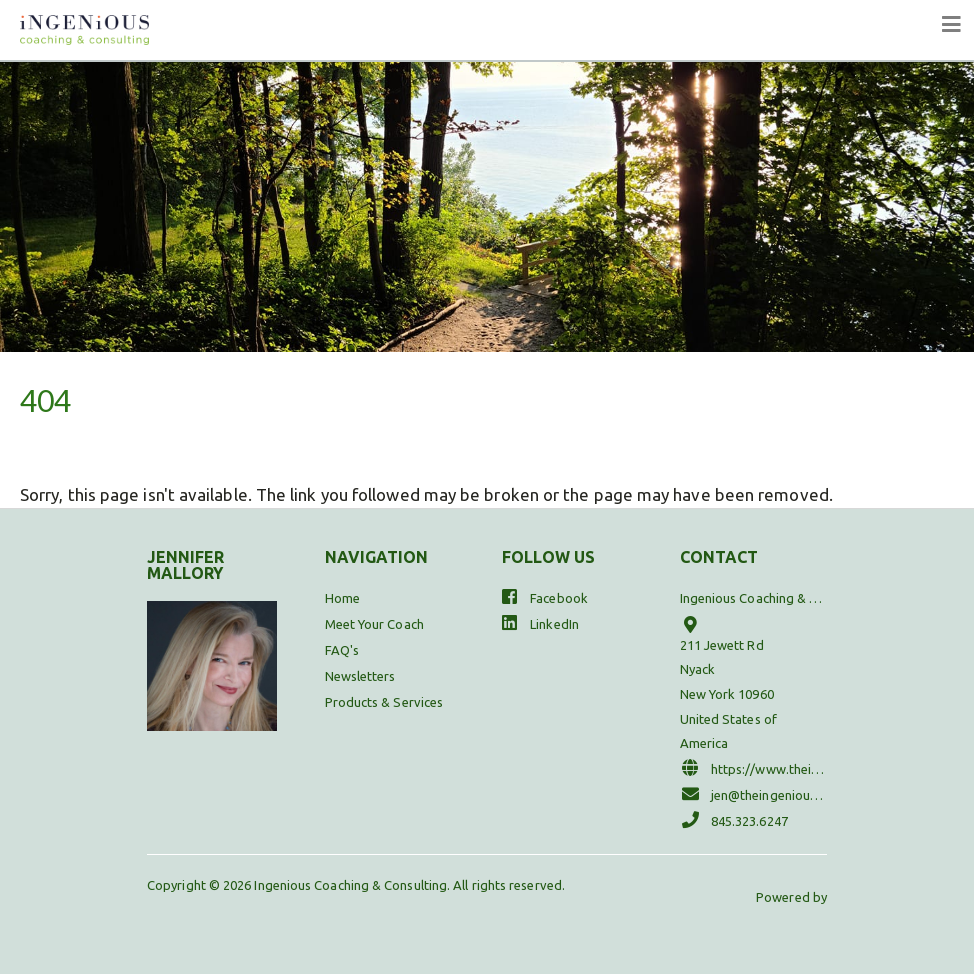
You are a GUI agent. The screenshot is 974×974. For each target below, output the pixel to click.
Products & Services (384, 702)
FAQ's (342, 650)
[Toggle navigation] (952, 25)
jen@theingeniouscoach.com (754, 793)
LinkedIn (540, 622)
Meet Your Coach (374, 624)
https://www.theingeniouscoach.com (754, 767)
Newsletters (360, 676)
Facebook (545, 596)
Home (342, 598)
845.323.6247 (734, 819)
